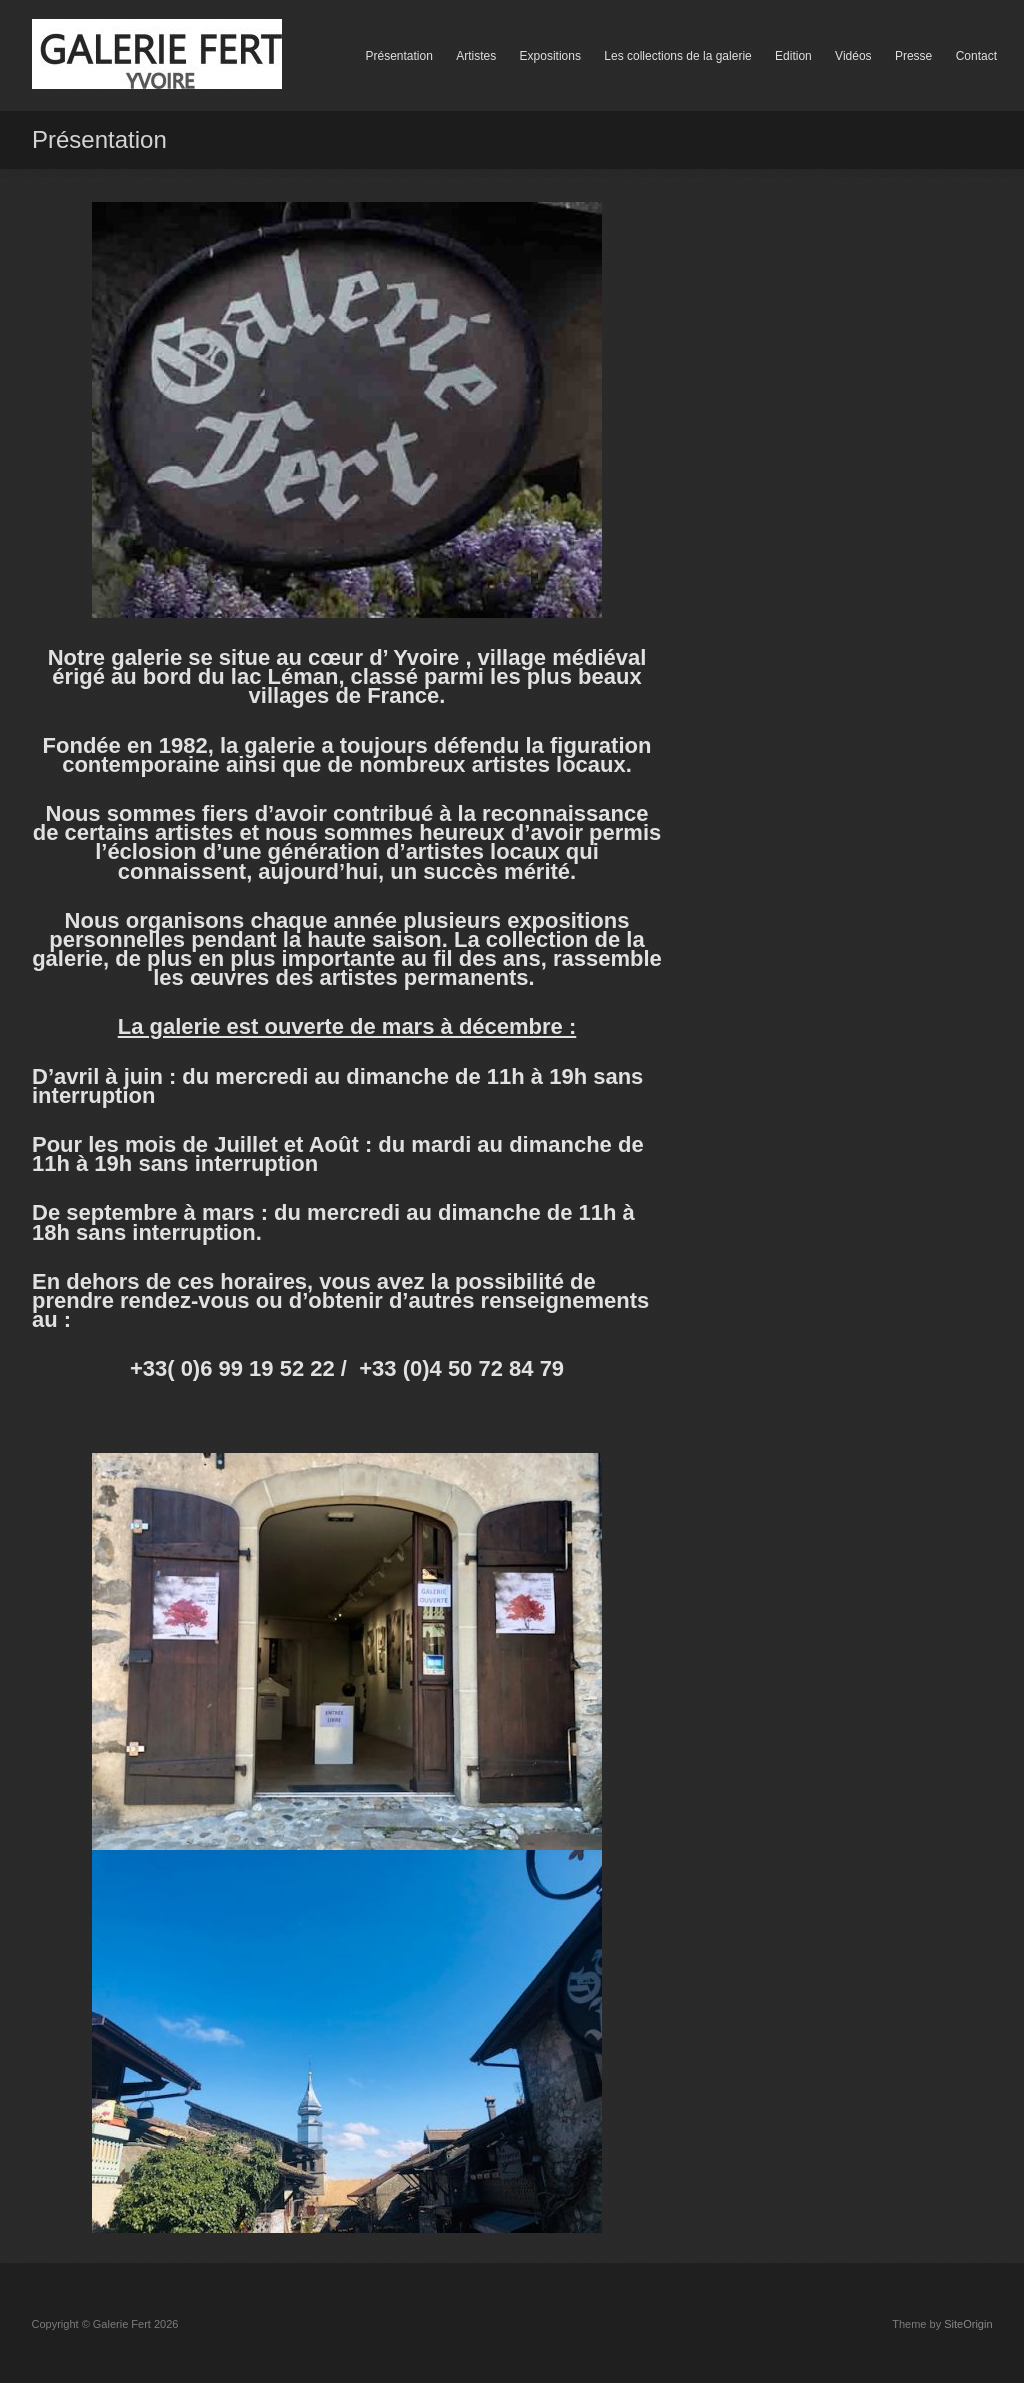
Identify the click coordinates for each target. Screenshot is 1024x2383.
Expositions (550, 56)
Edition (793, 56)
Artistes (476, 56)
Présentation (398, 56)
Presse (913, 56)
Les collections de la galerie (677, 56)
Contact (976, 56)
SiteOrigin (968, 2324)
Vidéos (853, 56)
